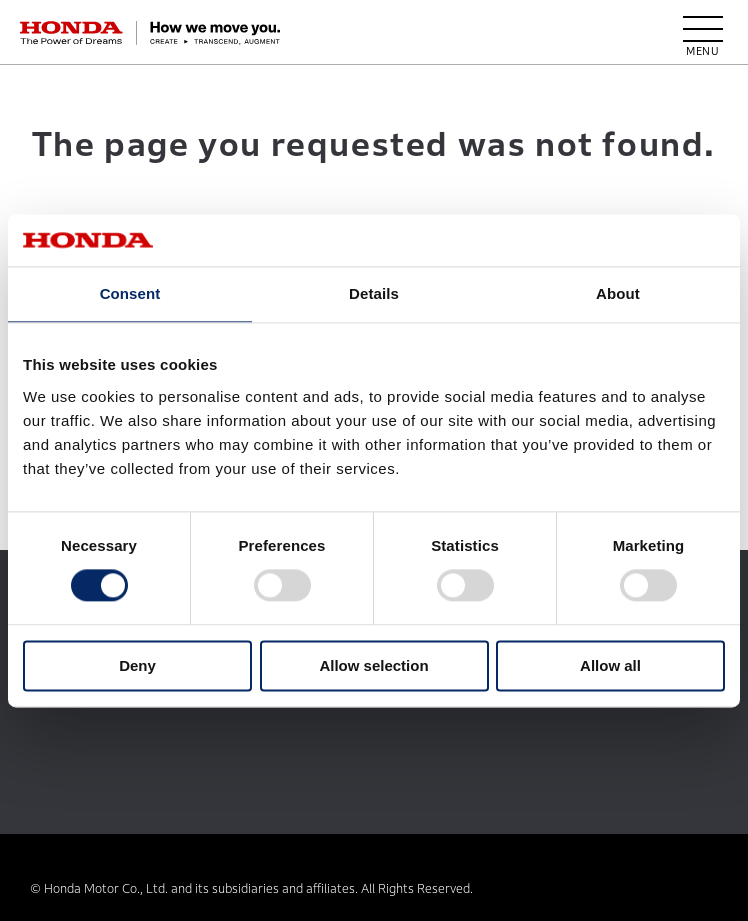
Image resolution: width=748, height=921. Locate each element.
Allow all (610, 665)
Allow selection (373, 665)
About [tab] (618, 293)
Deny (137, 665)
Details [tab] (374, 293)
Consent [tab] (130, 293)
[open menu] (703, 33)
